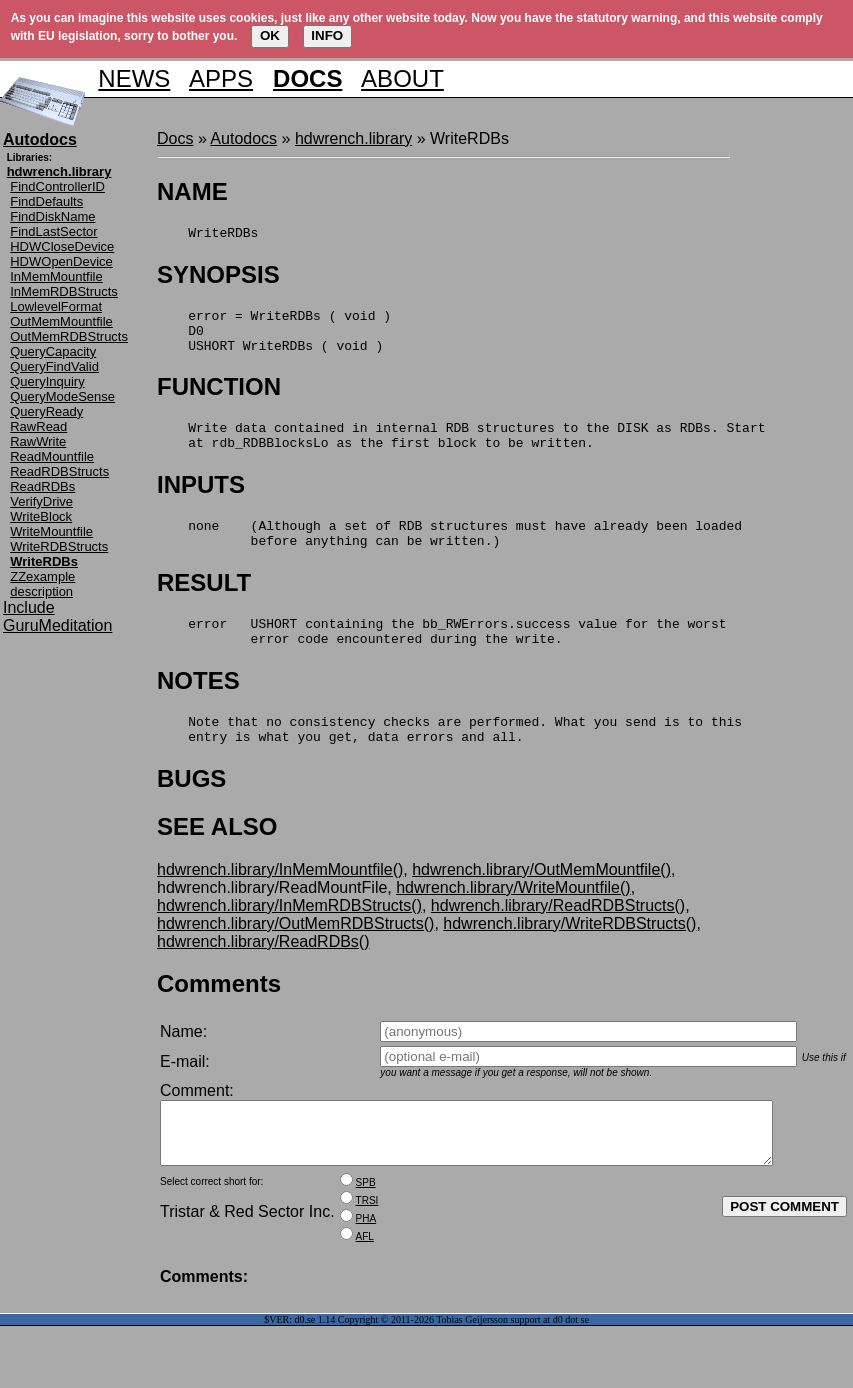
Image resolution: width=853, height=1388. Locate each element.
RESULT (204, 606)
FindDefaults (46, 201)
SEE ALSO (217, 862)
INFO (327, 35)
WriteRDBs (207, 235)
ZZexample (42, 576)
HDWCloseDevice (62, 246)
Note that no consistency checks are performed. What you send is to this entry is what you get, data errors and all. (449, 763)
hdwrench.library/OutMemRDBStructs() (295, 959)
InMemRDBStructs (64, 291)
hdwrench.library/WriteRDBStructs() (569, 959)
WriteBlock (41, 516)
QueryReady (46, 411)
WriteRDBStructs (59, 546)
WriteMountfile (51, 531)
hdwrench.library (353, 138)
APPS (221, 78)
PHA (366, 1266)
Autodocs (243, 138)
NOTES (198, 710)
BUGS (191, 814)
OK (270, 35)
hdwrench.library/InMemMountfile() (280, 905)
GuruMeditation (57, 625)
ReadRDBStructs (59, 471)
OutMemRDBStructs (69, 336)
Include (29, 607)
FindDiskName (52, 216)
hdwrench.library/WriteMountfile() (513, 923)
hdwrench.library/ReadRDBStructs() (558, 941)
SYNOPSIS (218, 277)
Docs (175, 138)
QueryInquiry (47, 381)
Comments (219, 1019)
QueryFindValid (54, 366)
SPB (366, 1230)
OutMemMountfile (61, 321)
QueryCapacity (53, 351)
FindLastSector (53, 231)
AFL (365, 1284)
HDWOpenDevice (61, 261)
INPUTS (201, 502)
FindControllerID (57, 186)
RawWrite (38, 441)
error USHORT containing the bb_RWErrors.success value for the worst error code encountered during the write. (441, 659)
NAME (192, 191)
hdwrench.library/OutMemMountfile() (541, 905)
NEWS (134, 78)
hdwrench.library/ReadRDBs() (263, 977)
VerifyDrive (41, 501)
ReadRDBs (42, 486)
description (41, 591)
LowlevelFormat (56, 306)
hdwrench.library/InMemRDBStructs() (289, 941)
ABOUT (402, 78)
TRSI (367, 1248)
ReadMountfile (52, 456)
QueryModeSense (62, 396)
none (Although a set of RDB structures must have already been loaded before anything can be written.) (449, 555)
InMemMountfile (56, 276)
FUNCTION (219, 398)
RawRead (38, 426)
